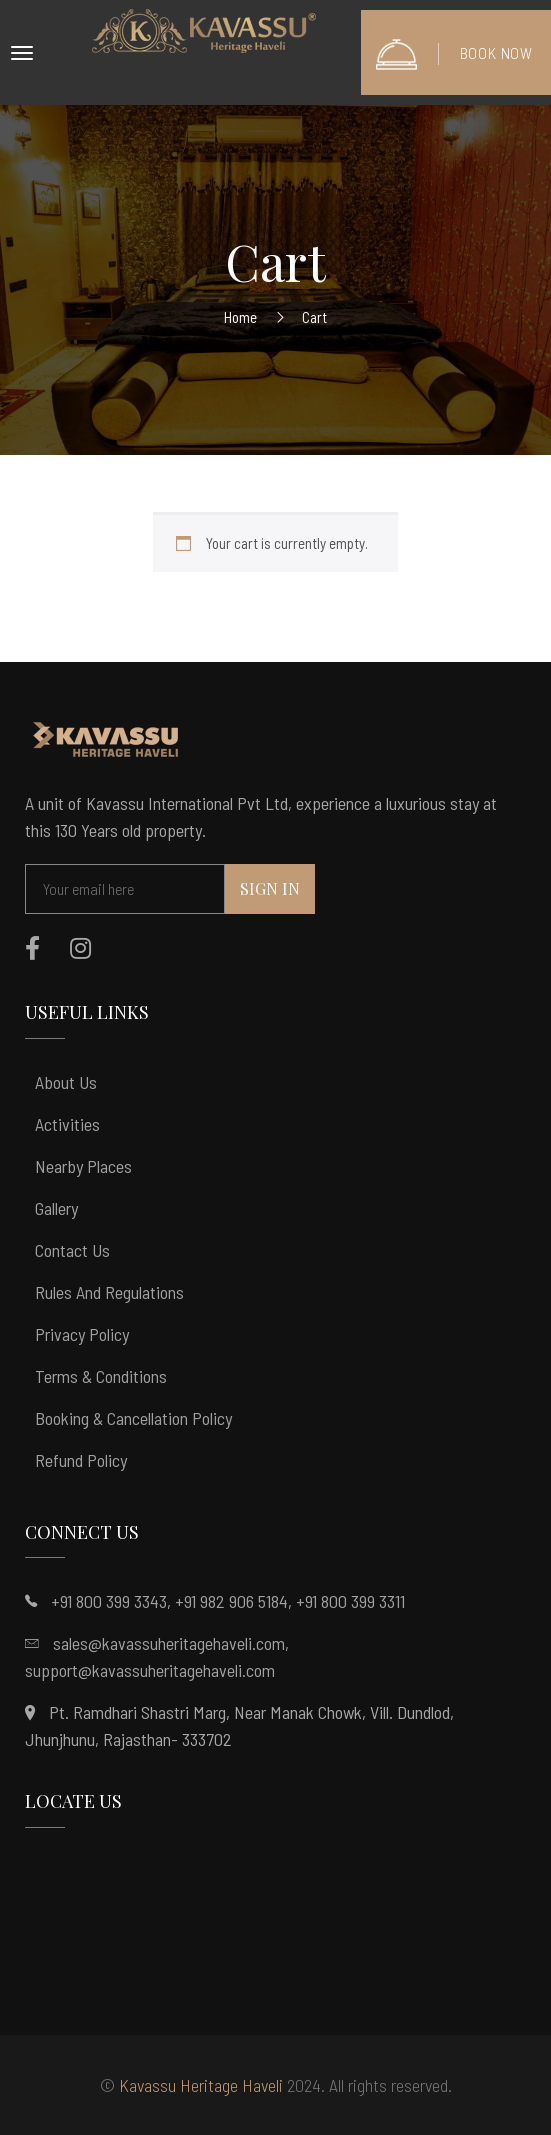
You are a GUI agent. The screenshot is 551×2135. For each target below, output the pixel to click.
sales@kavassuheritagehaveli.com (169, 1643)
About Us (66, 1082)
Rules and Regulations (109, 1292)
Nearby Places (83, 1166)
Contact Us (72, 1250)
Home (240, 317)
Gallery (56, 1208)
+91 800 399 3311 (350, 1601)
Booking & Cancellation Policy (133, 1418)
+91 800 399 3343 (109, 1601)
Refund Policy (81, 1460)
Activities (67, 1124)
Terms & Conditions (101, 1376)
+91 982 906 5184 (231, 1601)
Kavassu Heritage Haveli (201, 2085)
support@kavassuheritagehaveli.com (150, 1670)
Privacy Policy (82, 1334)
